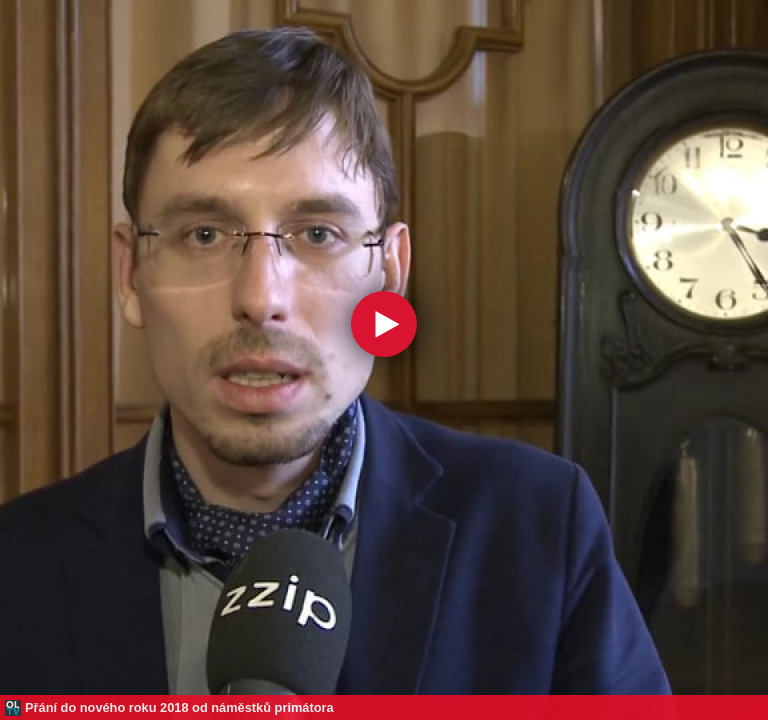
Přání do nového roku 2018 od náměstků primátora (179, 707)
